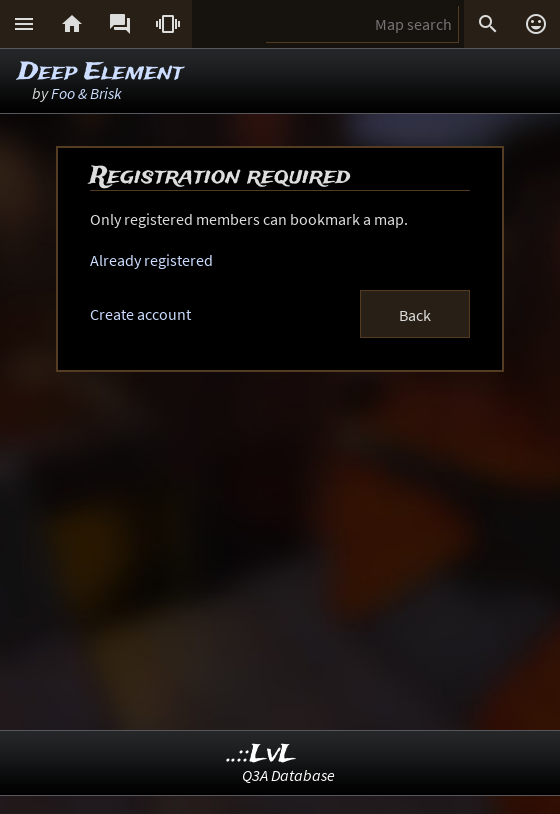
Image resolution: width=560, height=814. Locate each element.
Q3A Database (288, 775)
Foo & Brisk (86, 93)
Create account (140, 314)
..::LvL (261, 754)
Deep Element (100, 72)
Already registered (151, 260)
